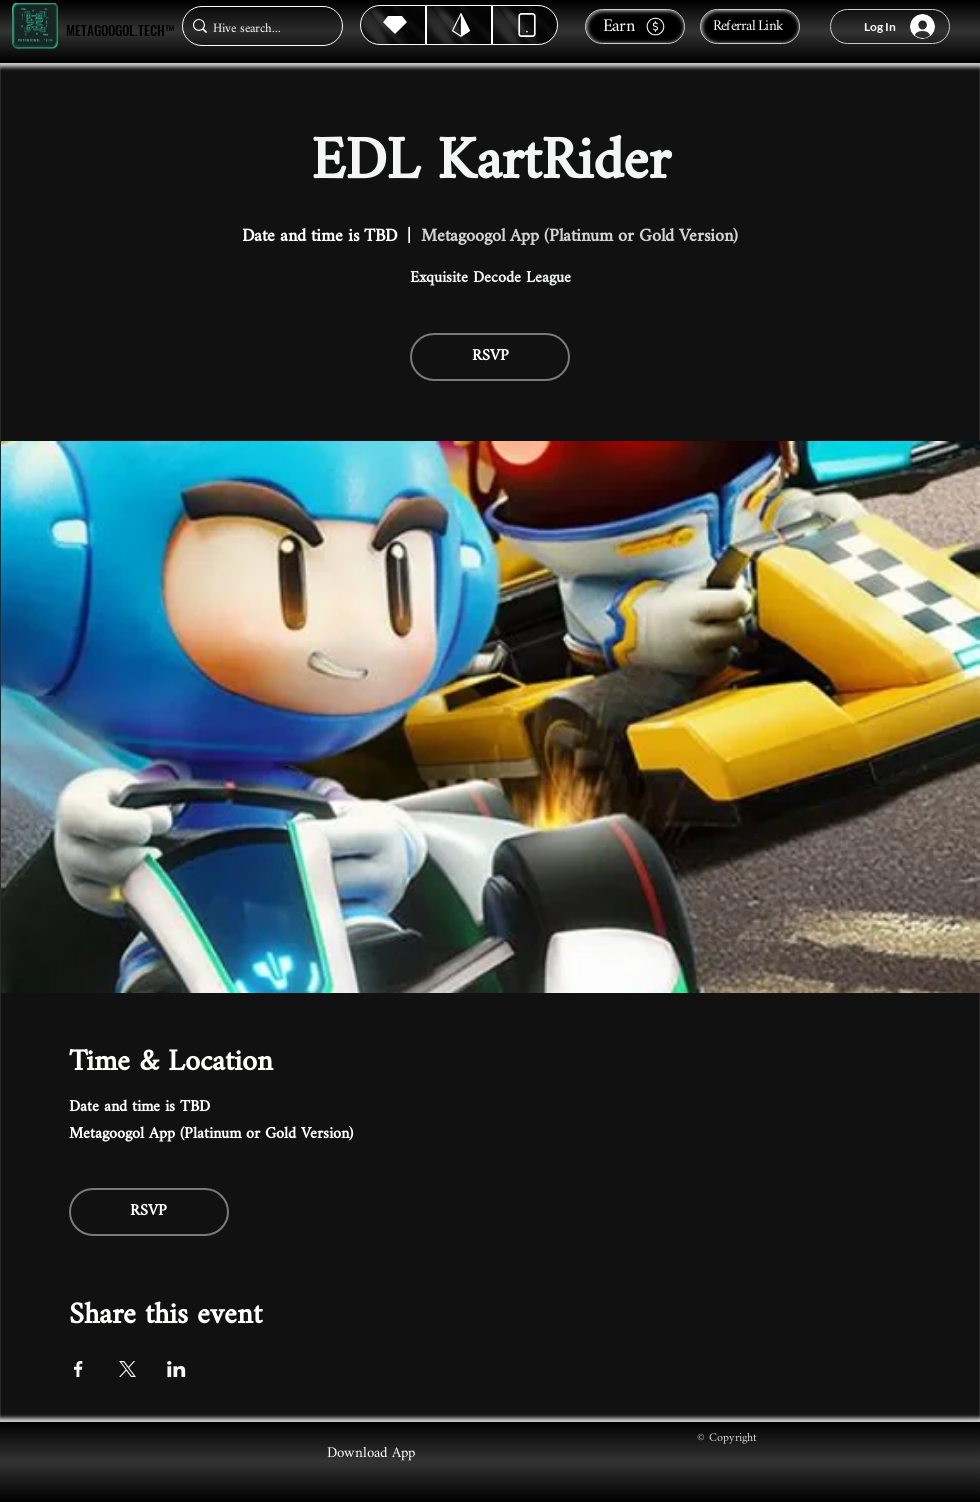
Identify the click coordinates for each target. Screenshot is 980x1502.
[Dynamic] (525, 25)
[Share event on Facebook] (78, 1369)
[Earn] (635, 26)
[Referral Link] (750, 26)
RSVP (490, 356)
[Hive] (393, 25)
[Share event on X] (127, 1369)
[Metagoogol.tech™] (35, 26)
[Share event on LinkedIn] (176, 1369)
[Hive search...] (256, 28)
